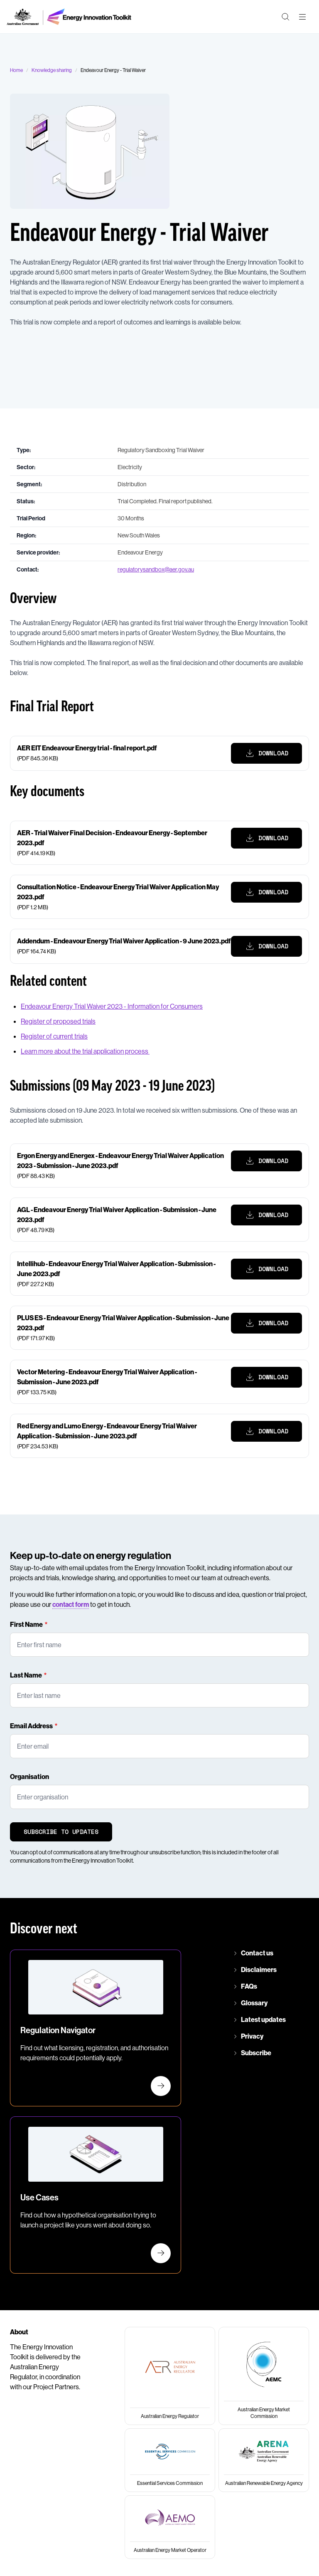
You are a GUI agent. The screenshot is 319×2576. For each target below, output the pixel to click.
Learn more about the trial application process (85, 1051)
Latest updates (263, 2019)
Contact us (257, 1953)
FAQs (249, 1986)
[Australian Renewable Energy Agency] (263, 2460)
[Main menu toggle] (302, 16)
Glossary (254, 2003)
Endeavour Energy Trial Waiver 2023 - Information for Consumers (112, 1006)
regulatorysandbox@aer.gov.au (156, 569)
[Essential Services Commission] (170, 2460)
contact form (70, 1604)
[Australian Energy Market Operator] (170, 2527)
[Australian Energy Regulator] (170, 2376)
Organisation (29, 1776)
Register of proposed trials (58, 1021)
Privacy (252, 2036)
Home (16, 70)
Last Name (26, 1675)
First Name (26, 1624)
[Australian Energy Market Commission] (263, 2376)
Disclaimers (259, 1969)
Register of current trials (54, 1036)
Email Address (31, 1726)
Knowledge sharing (52, 70)
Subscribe (256, 2053)
